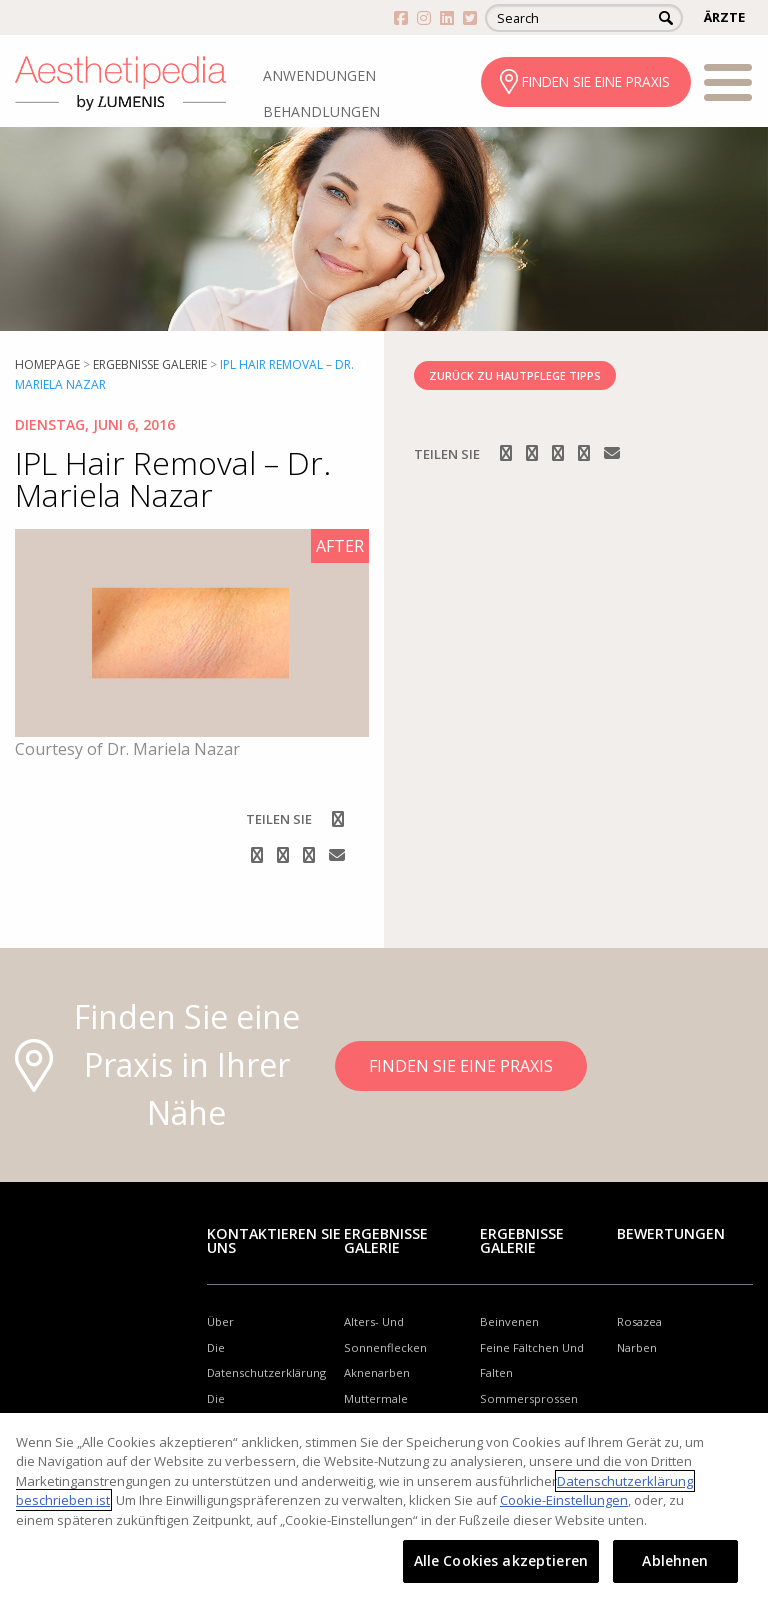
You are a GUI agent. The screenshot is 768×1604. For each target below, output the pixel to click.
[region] (384, 1508)
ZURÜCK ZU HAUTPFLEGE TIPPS (515, 375)
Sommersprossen (529, 1398)
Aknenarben (377, 1372)
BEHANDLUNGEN (321, 111)
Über (220, 1321)
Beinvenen (509, 1321)
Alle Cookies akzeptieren (501, 1560)
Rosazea (639, 1321)
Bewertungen (671, 1233)
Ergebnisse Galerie (150, 364)
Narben (637, 1347)
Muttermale (376, 1398)
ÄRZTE (724, 17)
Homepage (47, 364)
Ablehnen (675, 1560)
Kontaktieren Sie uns (274, 1240)
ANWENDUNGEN (319, 75)
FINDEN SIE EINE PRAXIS (596, 81)
